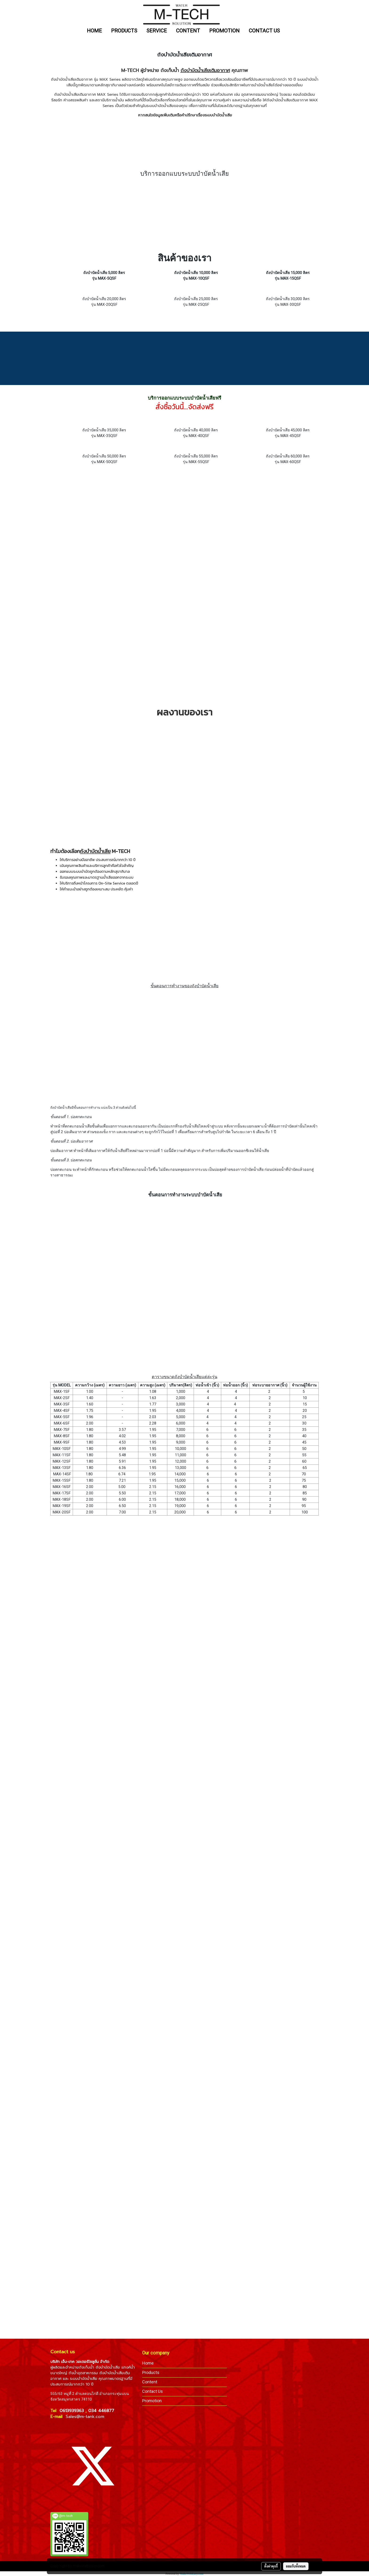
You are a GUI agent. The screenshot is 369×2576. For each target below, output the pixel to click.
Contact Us (152, 2391)
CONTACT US (264, 31)
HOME (94, 31)
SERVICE (156, 31)
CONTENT (188, 31)
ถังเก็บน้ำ (86, 2367)
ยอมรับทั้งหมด (296, 2566)
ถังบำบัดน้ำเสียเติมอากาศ (205, 70)
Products (150, 2372)
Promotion (152, 2400)
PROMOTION (224, 31)
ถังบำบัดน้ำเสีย (95, 851)
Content (149, 2381)
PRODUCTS (124, 31)
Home (148, 2363)
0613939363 (72, 2410)
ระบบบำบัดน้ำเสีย (83, 2379)
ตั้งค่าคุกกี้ (271, 2566)
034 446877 (101, 2410)
